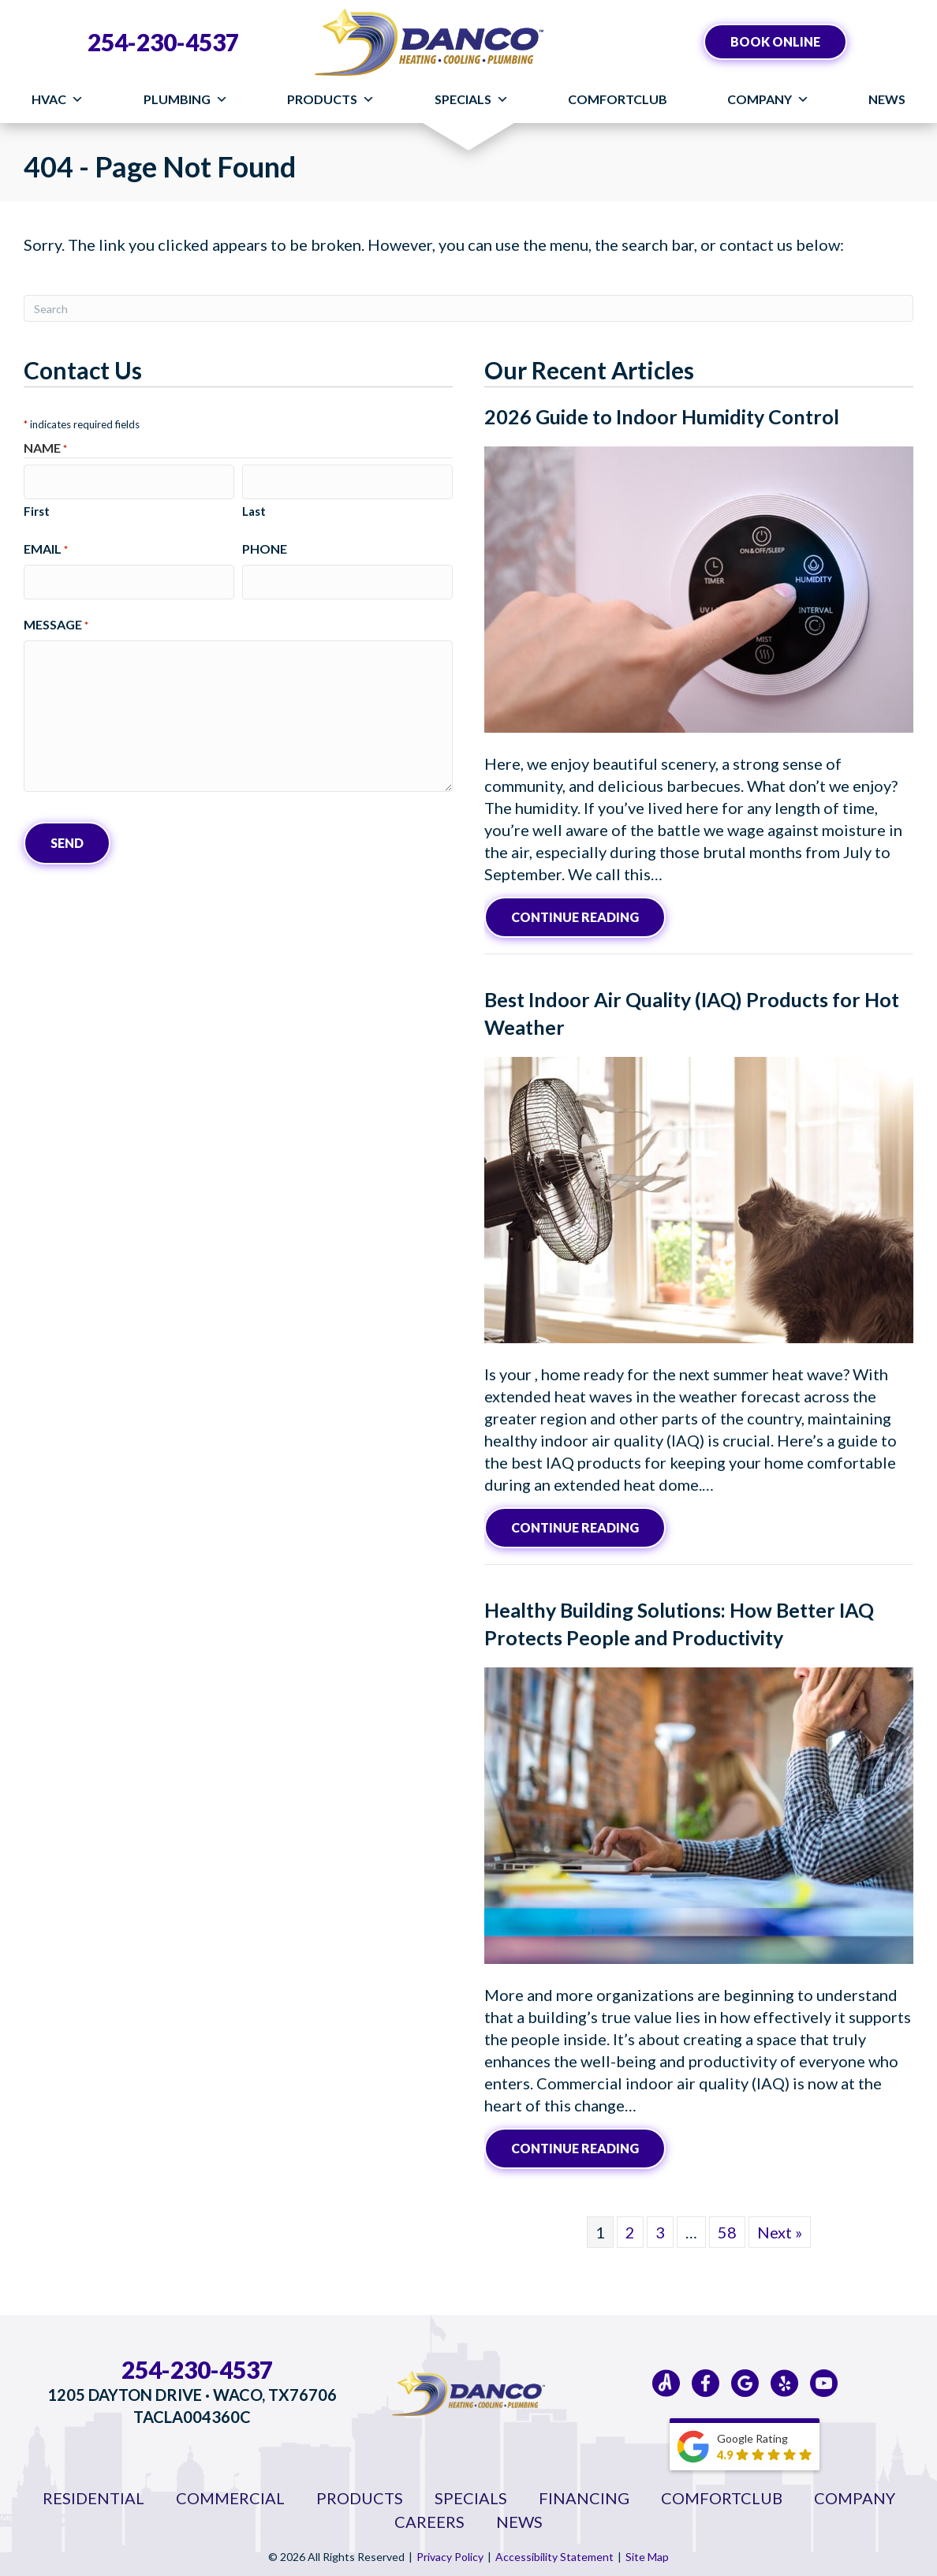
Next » (779, 2228)
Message (56, 617)
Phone (264, 544)
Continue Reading (588, 915)
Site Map (647, 2552)
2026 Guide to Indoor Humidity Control (661, 416)
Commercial (230, 2494)
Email (46, 545)
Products (331, 99)
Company (768, 99)
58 (727, 2228)
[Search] (468, 308)
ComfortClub (617, 98)
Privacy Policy (449, 2552)
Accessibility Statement (554, 2552)
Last (254, 507)
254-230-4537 (163, 42)
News (886, 98)
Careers (429, 2518)
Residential (93, 2494)
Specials (472, 99)
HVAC (58, 99)
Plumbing (186, 99)
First (37, 507)
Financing (584, 2494)
